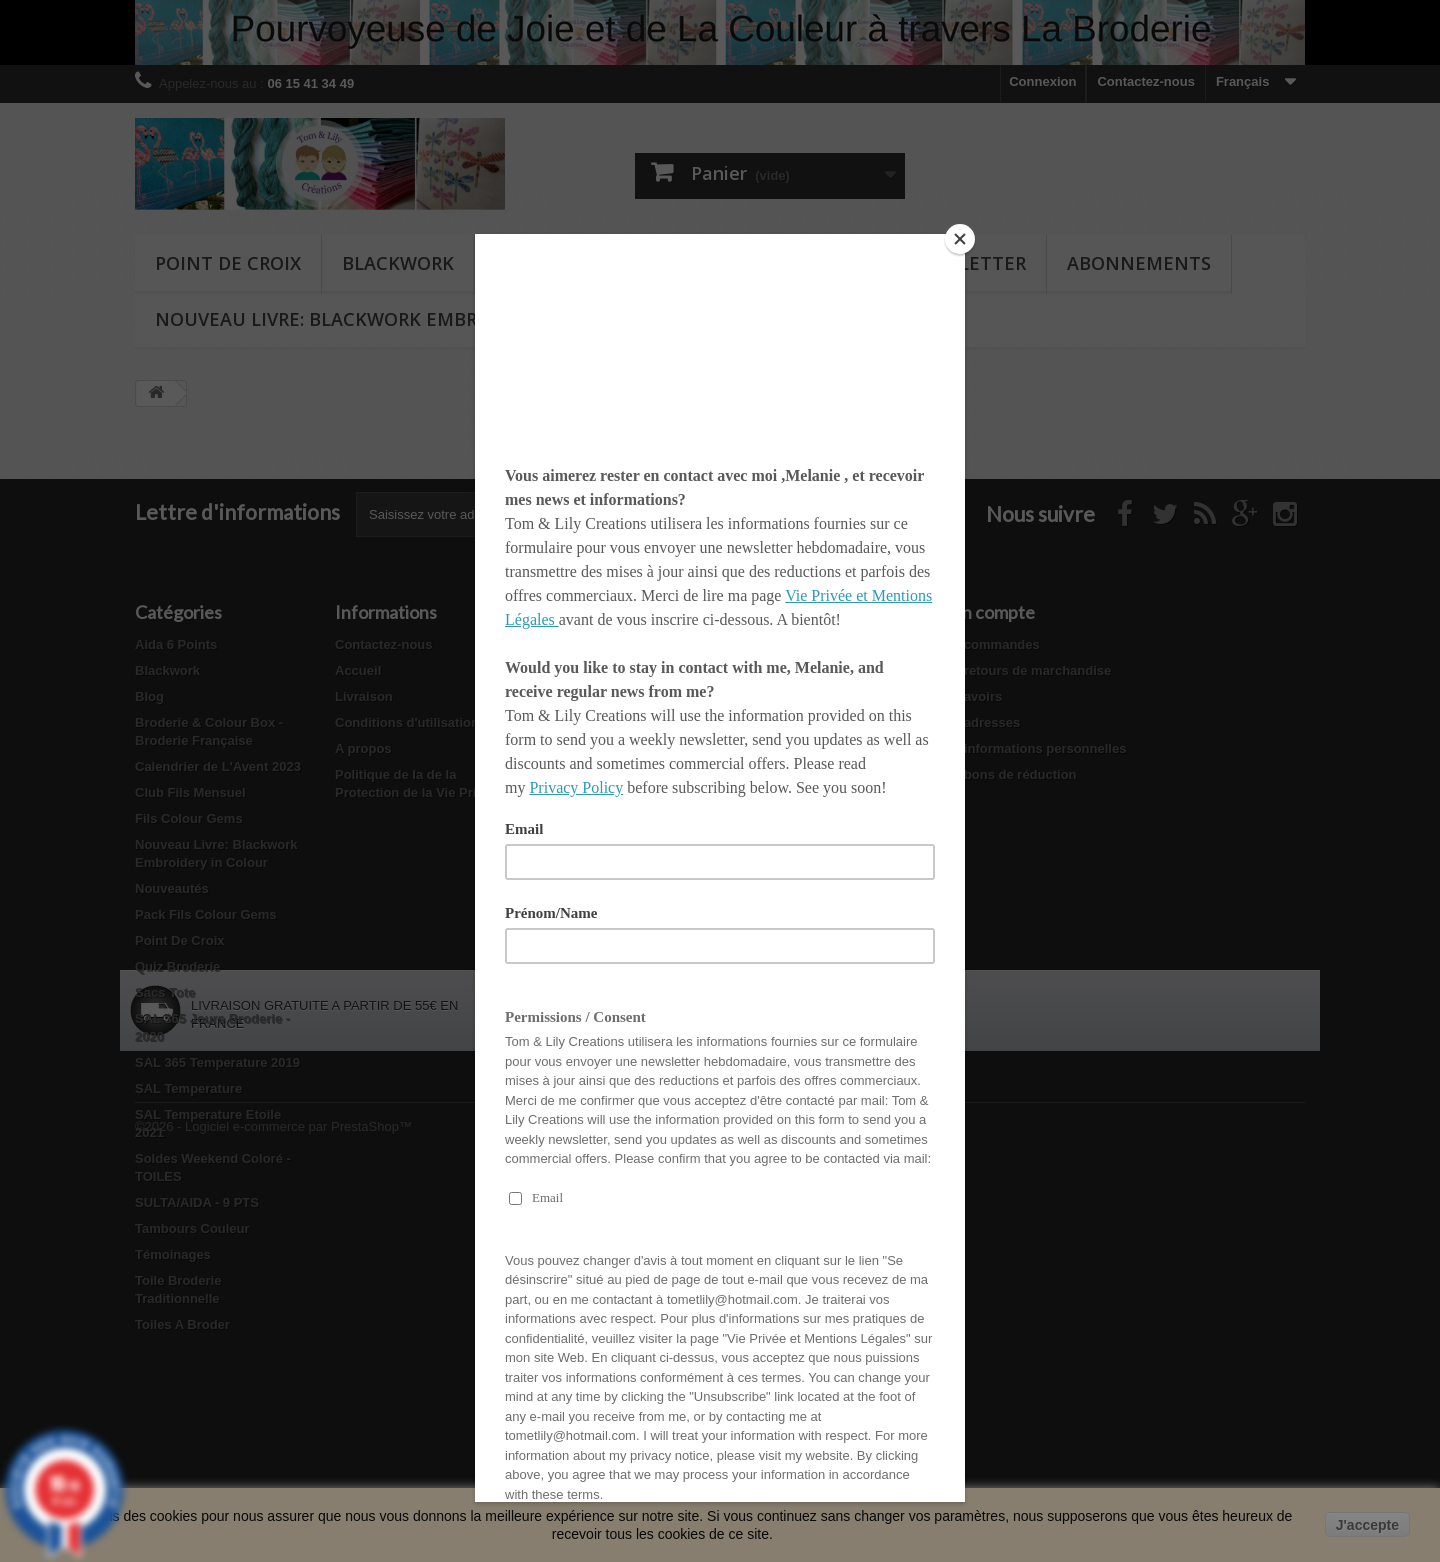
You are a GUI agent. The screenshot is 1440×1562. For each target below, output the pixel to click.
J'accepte (1367, 1525)
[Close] (960, 239)
